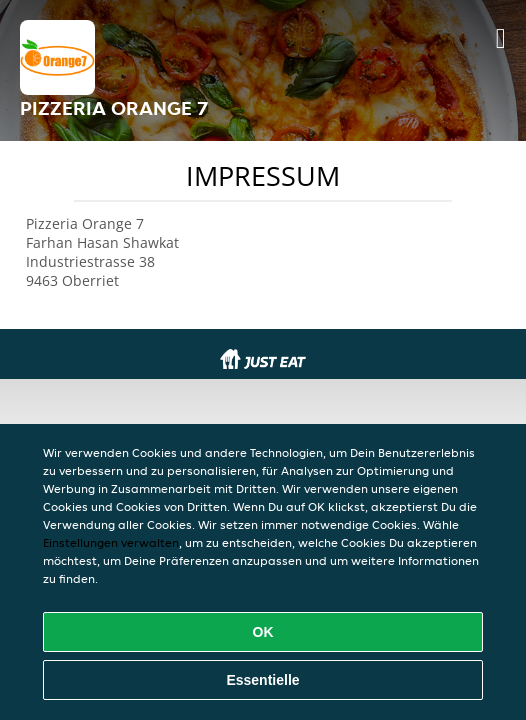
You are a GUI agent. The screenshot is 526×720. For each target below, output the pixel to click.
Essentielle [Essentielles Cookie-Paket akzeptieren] (262, 680)
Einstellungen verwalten (111, 542)
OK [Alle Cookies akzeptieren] (263, 632)
